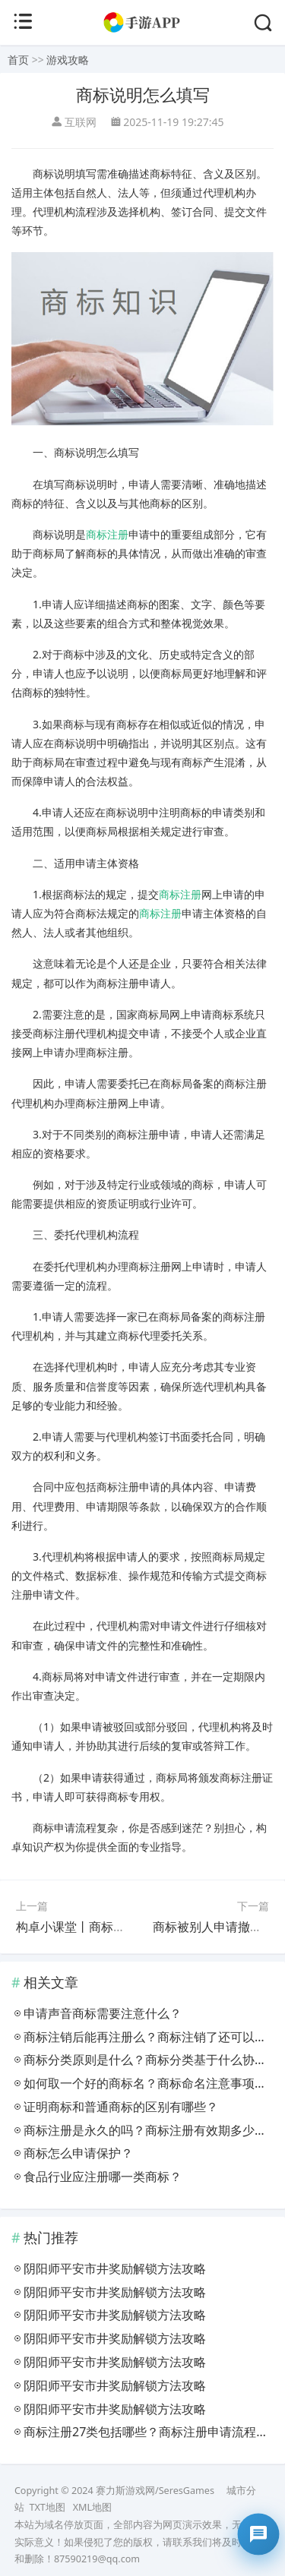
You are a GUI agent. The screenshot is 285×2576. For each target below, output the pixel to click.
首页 (18, 59)
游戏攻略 (67, 59)
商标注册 (107, 534)
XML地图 (92, 2507)
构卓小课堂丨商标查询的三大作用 (107, 1926)
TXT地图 (47, 2507)
